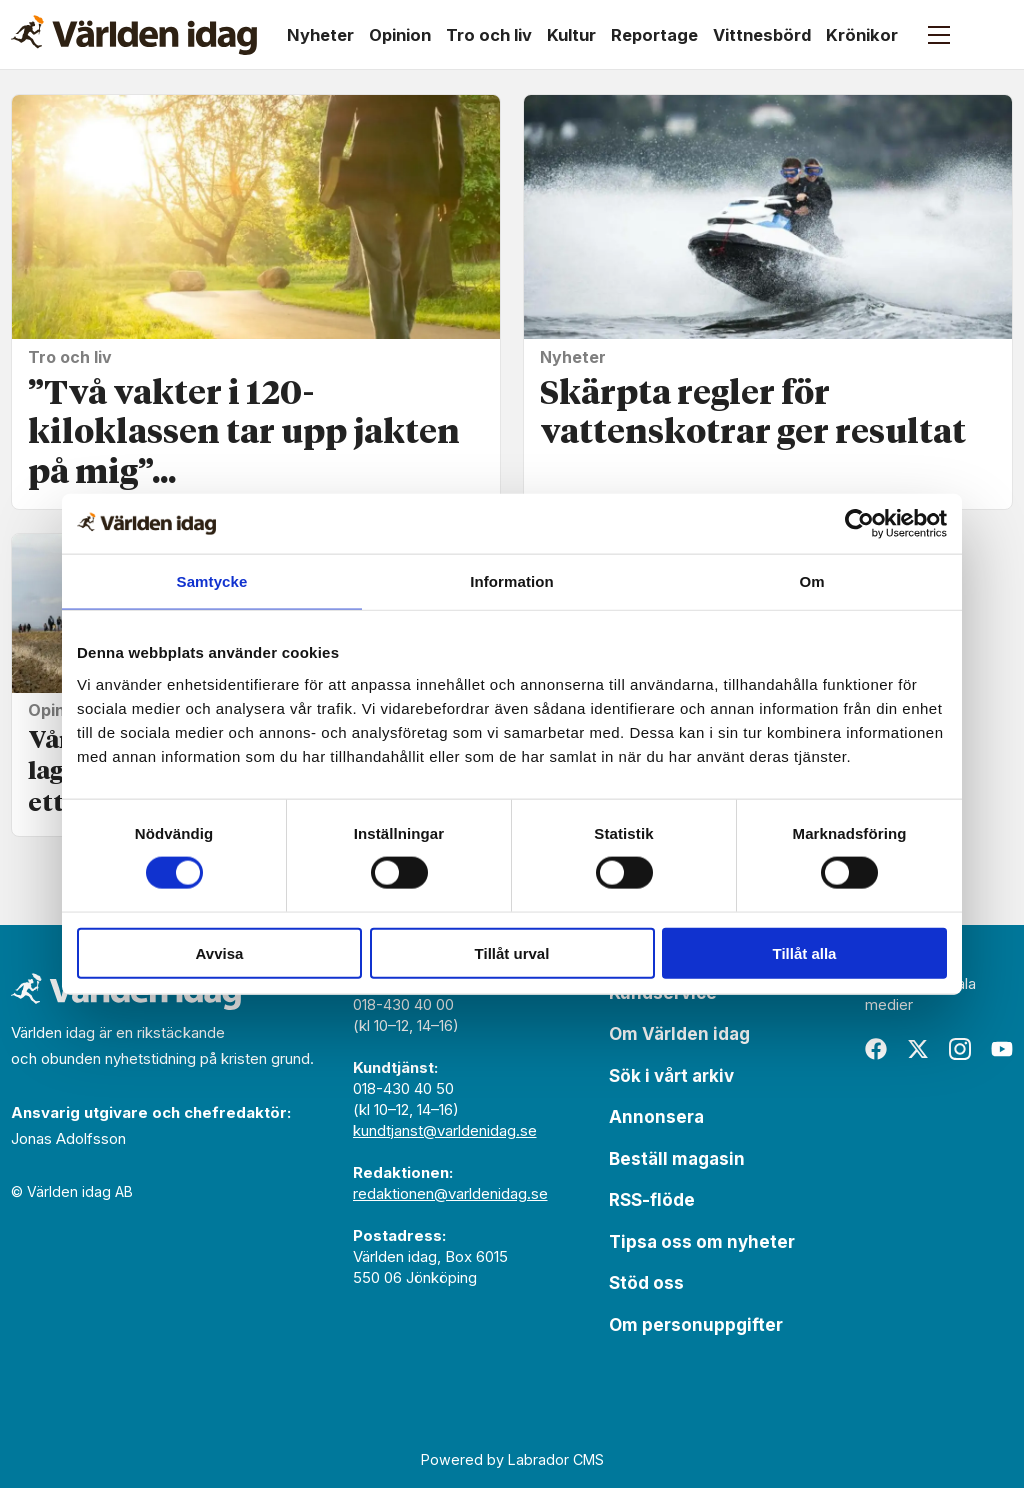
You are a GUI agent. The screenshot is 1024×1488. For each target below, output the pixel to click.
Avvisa (220, 952)
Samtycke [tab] (212, 581)
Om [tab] (811, 581)
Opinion (400, 35)
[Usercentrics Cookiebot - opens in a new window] (859, 524)
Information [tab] (512, 581)
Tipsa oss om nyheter (702, 1242)
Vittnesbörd (762, 35)
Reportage (654, 35)
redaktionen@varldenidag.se (450, 1193)
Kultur (571, 35)
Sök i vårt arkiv (671, 1076)
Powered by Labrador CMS (512, 1459)
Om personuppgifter (696, 1325)
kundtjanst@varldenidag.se (445, 1130)
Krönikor (862, 35)
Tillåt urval (512, 952)
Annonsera (656, 1117)
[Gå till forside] (134, 35)
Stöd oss (646, 1283)
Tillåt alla (805, 952)
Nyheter (320, 35)
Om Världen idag (679, 1034)
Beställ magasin (677, 1159)
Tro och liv (489, 35)
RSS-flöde (652, 1200)
